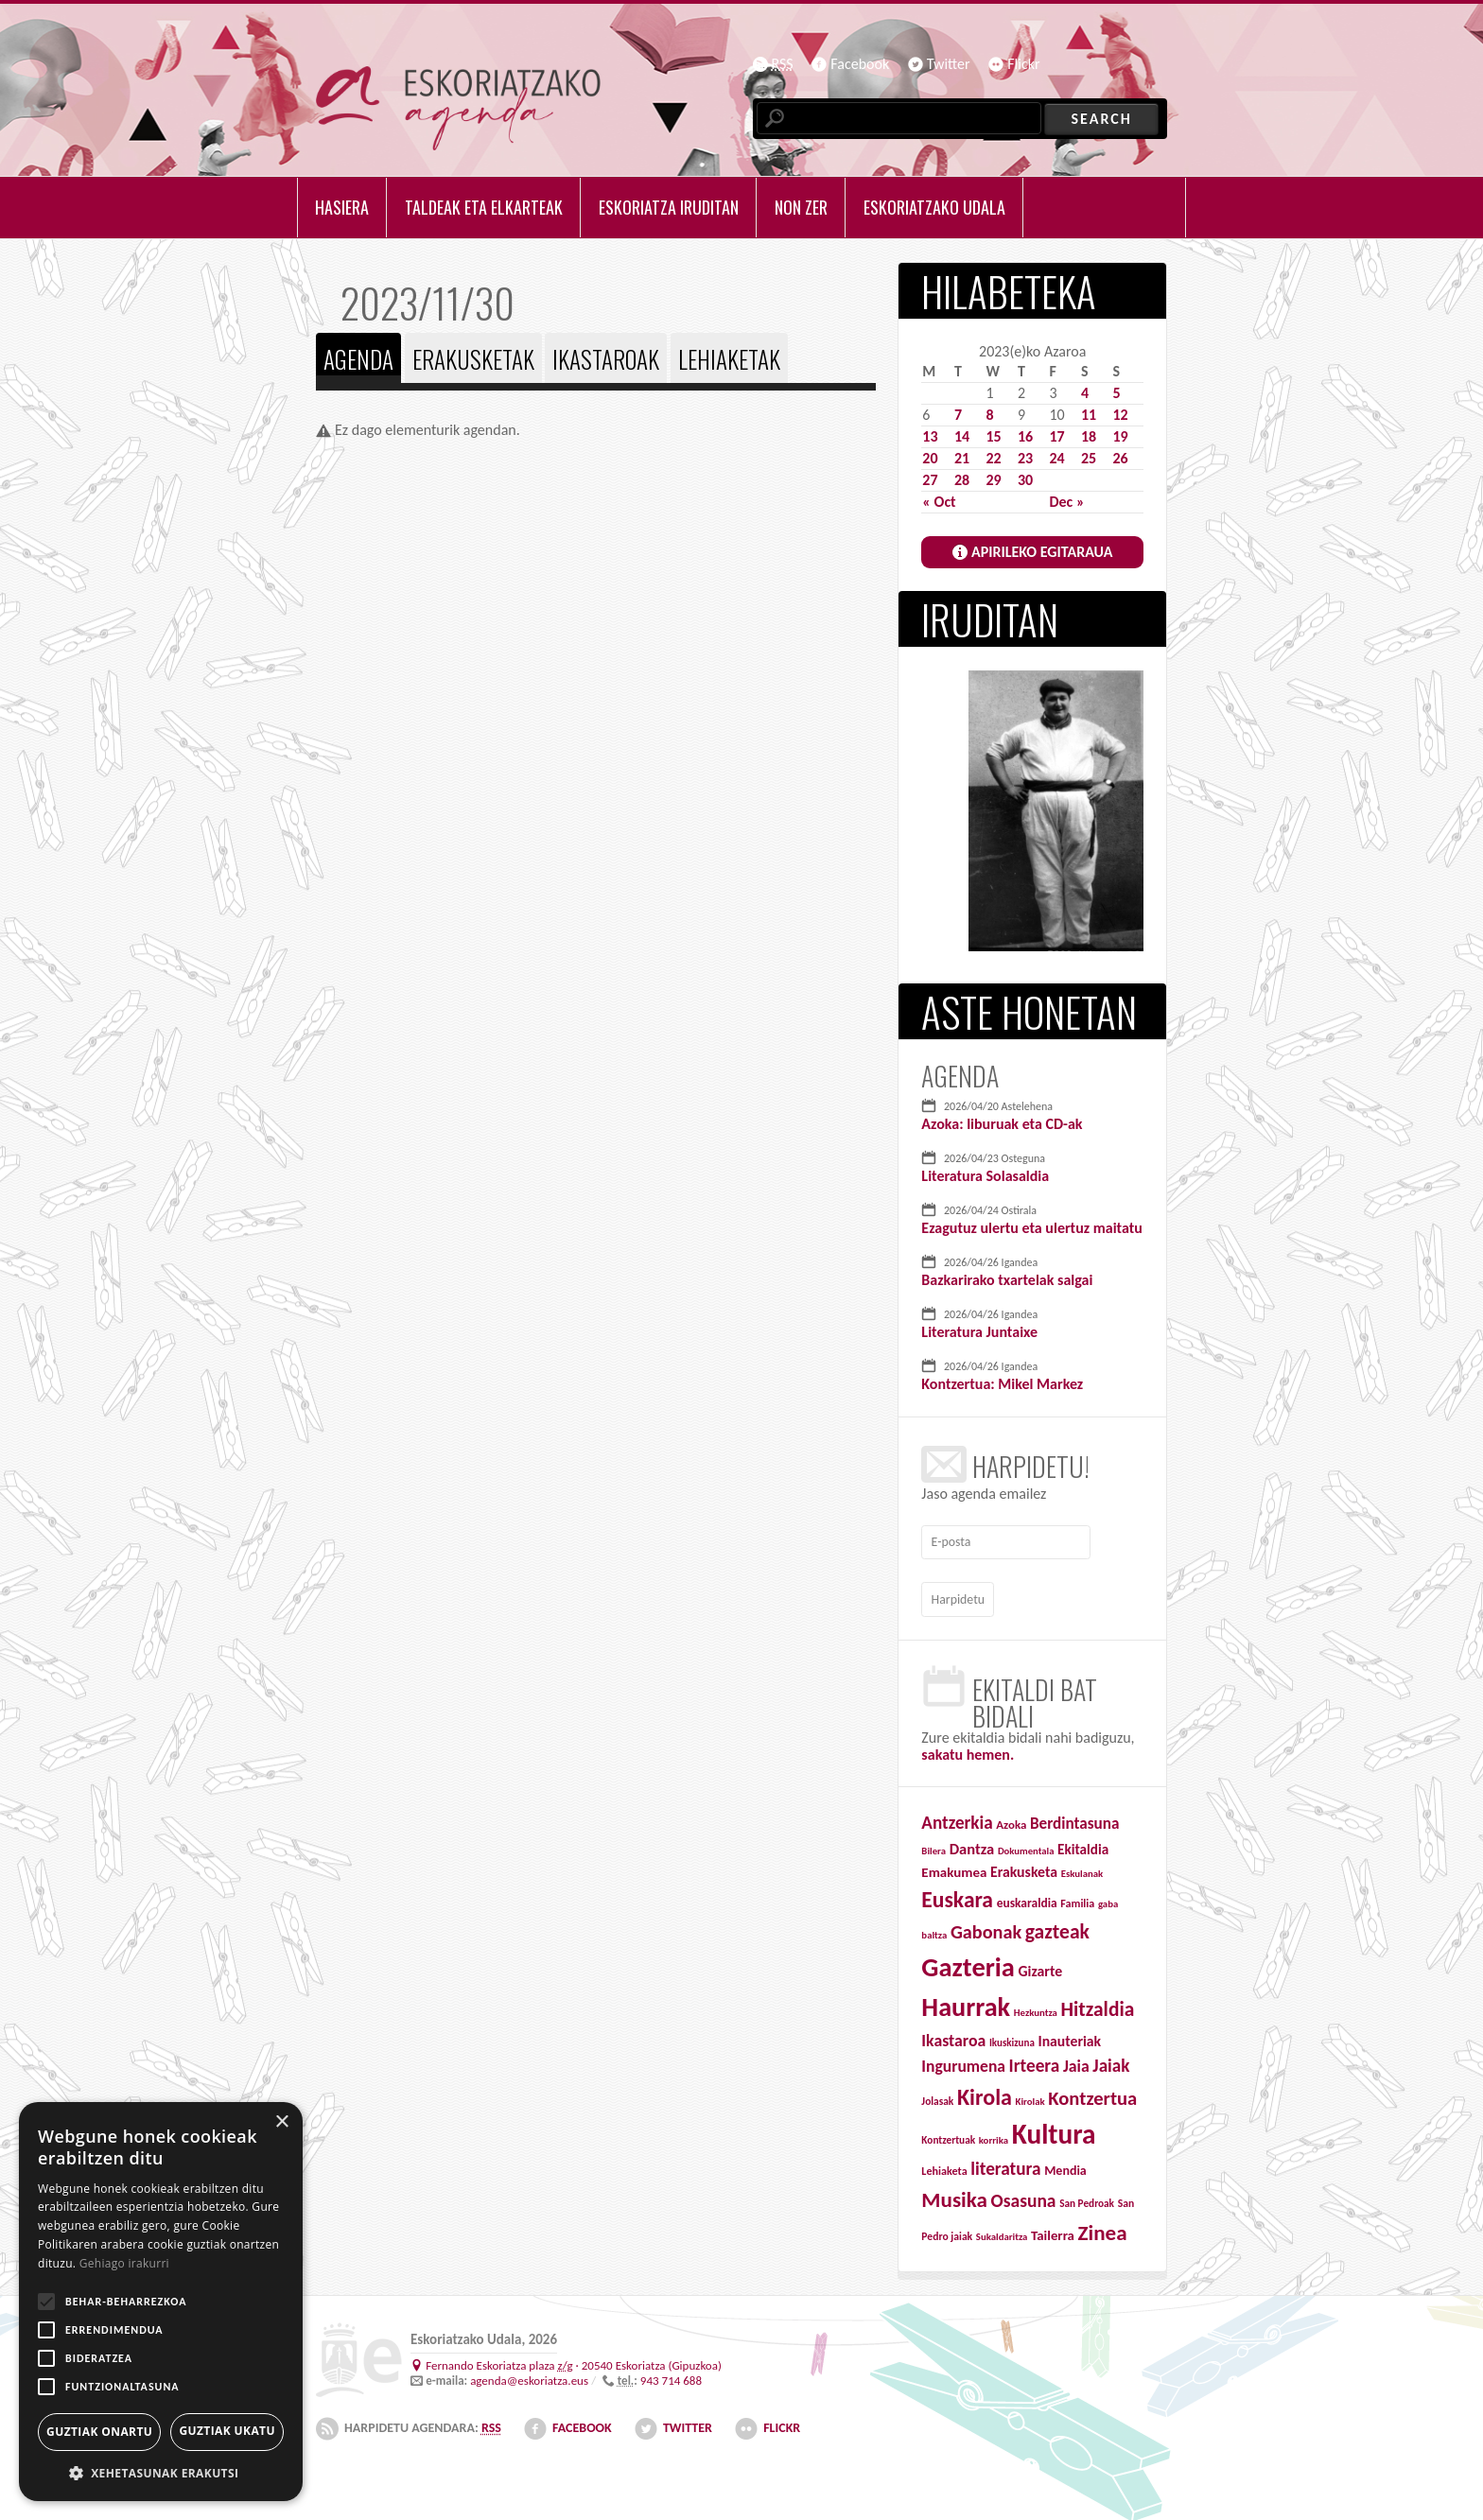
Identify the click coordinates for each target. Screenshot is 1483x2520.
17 (1056, 436)
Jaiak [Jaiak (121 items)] (1110, 2061)
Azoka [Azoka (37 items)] (1011, 1820)
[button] (161, 2472)
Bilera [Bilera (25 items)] (933, 1845)
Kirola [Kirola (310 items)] (984, 2092)
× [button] (281, 2122)
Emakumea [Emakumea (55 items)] (953, 1866)
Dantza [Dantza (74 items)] (972, 1843)
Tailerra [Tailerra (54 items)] (1052, 2229)
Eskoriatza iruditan (669, 207)
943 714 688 (671, 2376)
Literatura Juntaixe (979, 1332)
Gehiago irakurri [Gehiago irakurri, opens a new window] (124, 2263)
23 (1025, 458)
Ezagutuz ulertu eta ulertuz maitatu (1031, 1228)
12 (1119, 415)
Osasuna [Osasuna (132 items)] (1023, 2195)
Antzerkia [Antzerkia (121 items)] (956, 1818)
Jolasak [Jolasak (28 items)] (937, 2096)
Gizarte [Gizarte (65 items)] (1041, 1965)
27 (929, 480)
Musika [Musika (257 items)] (954, 2194)
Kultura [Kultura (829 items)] (1054, 2129)
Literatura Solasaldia (985, 1176)
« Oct (938, 502)
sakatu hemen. (967, 1750)
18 (1088, 436)
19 (1119, 436)
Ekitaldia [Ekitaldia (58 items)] (1082, 1843)
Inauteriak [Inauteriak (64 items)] (1069, 2035)
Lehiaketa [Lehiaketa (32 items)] (944, 2166)
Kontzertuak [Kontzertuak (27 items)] (948, 2135)
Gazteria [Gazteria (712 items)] (968, 1961)
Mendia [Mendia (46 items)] (1065, 2166)
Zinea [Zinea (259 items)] (1102, 2227)
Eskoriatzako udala (934, 207)
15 (993, 436)
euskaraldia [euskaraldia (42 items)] (1027, 1897)
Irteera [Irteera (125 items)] (1034, 2061)
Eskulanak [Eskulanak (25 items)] (1082, 1868)
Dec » (1066, 502)
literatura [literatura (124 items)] (1005, 2164)
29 (993, 480)
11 (1088, 415)
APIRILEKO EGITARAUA (1041, 552)
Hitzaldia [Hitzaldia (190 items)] (1097, 2004)
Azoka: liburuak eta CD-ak (1001, 1124)
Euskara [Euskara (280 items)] (957, 1894)
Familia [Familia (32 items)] (1077, 1897)
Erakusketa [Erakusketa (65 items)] (1023, 1866)
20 (929, 458)
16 (1025, 436)
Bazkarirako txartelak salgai (1006, 1280)
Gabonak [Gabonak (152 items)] (986, 1927)
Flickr (1023, 64)
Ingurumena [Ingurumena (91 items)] (963, 2061)
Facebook (859, 64)
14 (961, 436)
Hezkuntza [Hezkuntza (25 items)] (1035, 2008)
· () (574, 2360)
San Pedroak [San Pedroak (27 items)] (1086, 2198)
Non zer (801, 207)
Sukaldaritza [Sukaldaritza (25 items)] (1002, 2231)
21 (961, 458)
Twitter (948, 64)
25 (1088, 458)
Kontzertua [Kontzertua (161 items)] (1092, 2093)
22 (993, 458)
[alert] (161, 2301)
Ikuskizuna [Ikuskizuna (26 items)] (1012, 2036)
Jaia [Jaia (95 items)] (1076, 2061)
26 (1119, 458)
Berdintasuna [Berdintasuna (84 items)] (1075, 1819)
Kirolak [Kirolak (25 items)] (1030, 2097)
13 (929, 436)
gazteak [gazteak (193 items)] (1057, 1926)
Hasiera (342, 207)
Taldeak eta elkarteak (484, 207)
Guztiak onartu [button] (99, 2432)
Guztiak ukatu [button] (227, 2431)
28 (961, 480)
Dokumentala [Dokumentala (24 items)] (1026, 1845)
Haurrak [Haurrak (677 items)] (965, 2002)
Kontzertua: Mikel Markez (1002, 1384)
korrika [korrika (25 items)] (993, 2135)
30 (1025, 480)
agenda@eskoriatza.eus (529, 2376)
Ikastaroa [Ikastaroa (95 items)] (953, 2035)
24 (1056, 458)
